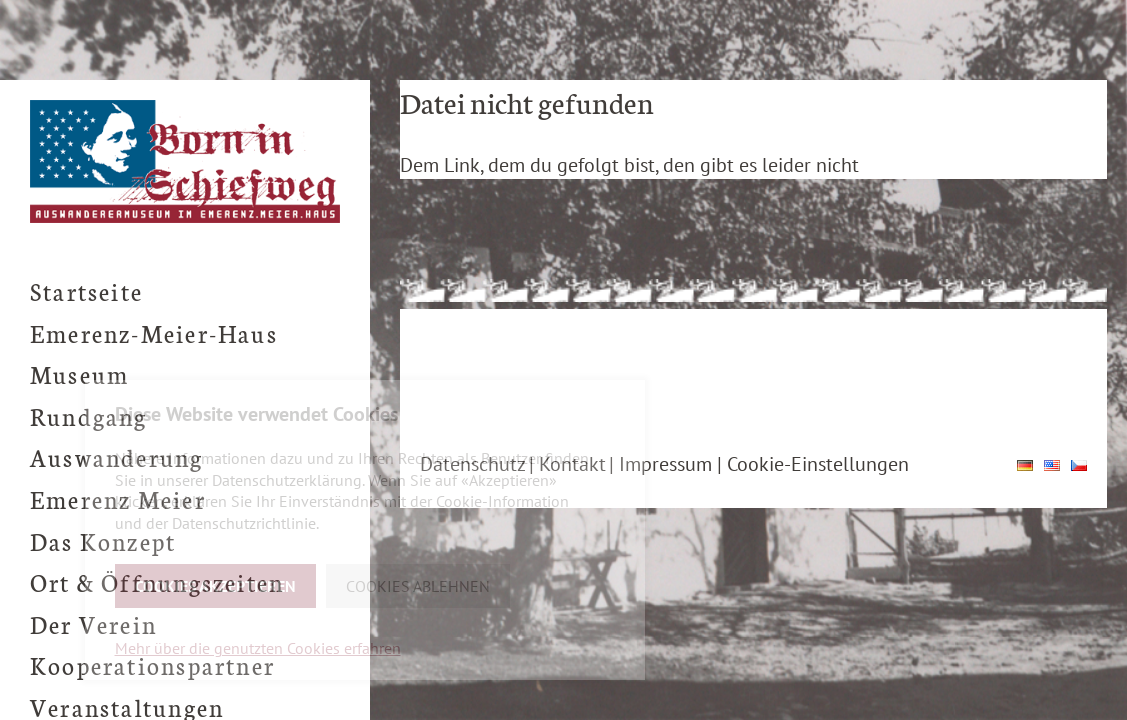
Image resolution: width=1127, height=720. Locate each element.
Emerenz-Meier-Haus (154, 332)
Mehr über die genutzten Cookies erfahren (258, 648)
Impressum (665, 464)
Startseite (86, 290)
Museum (79, 373)
